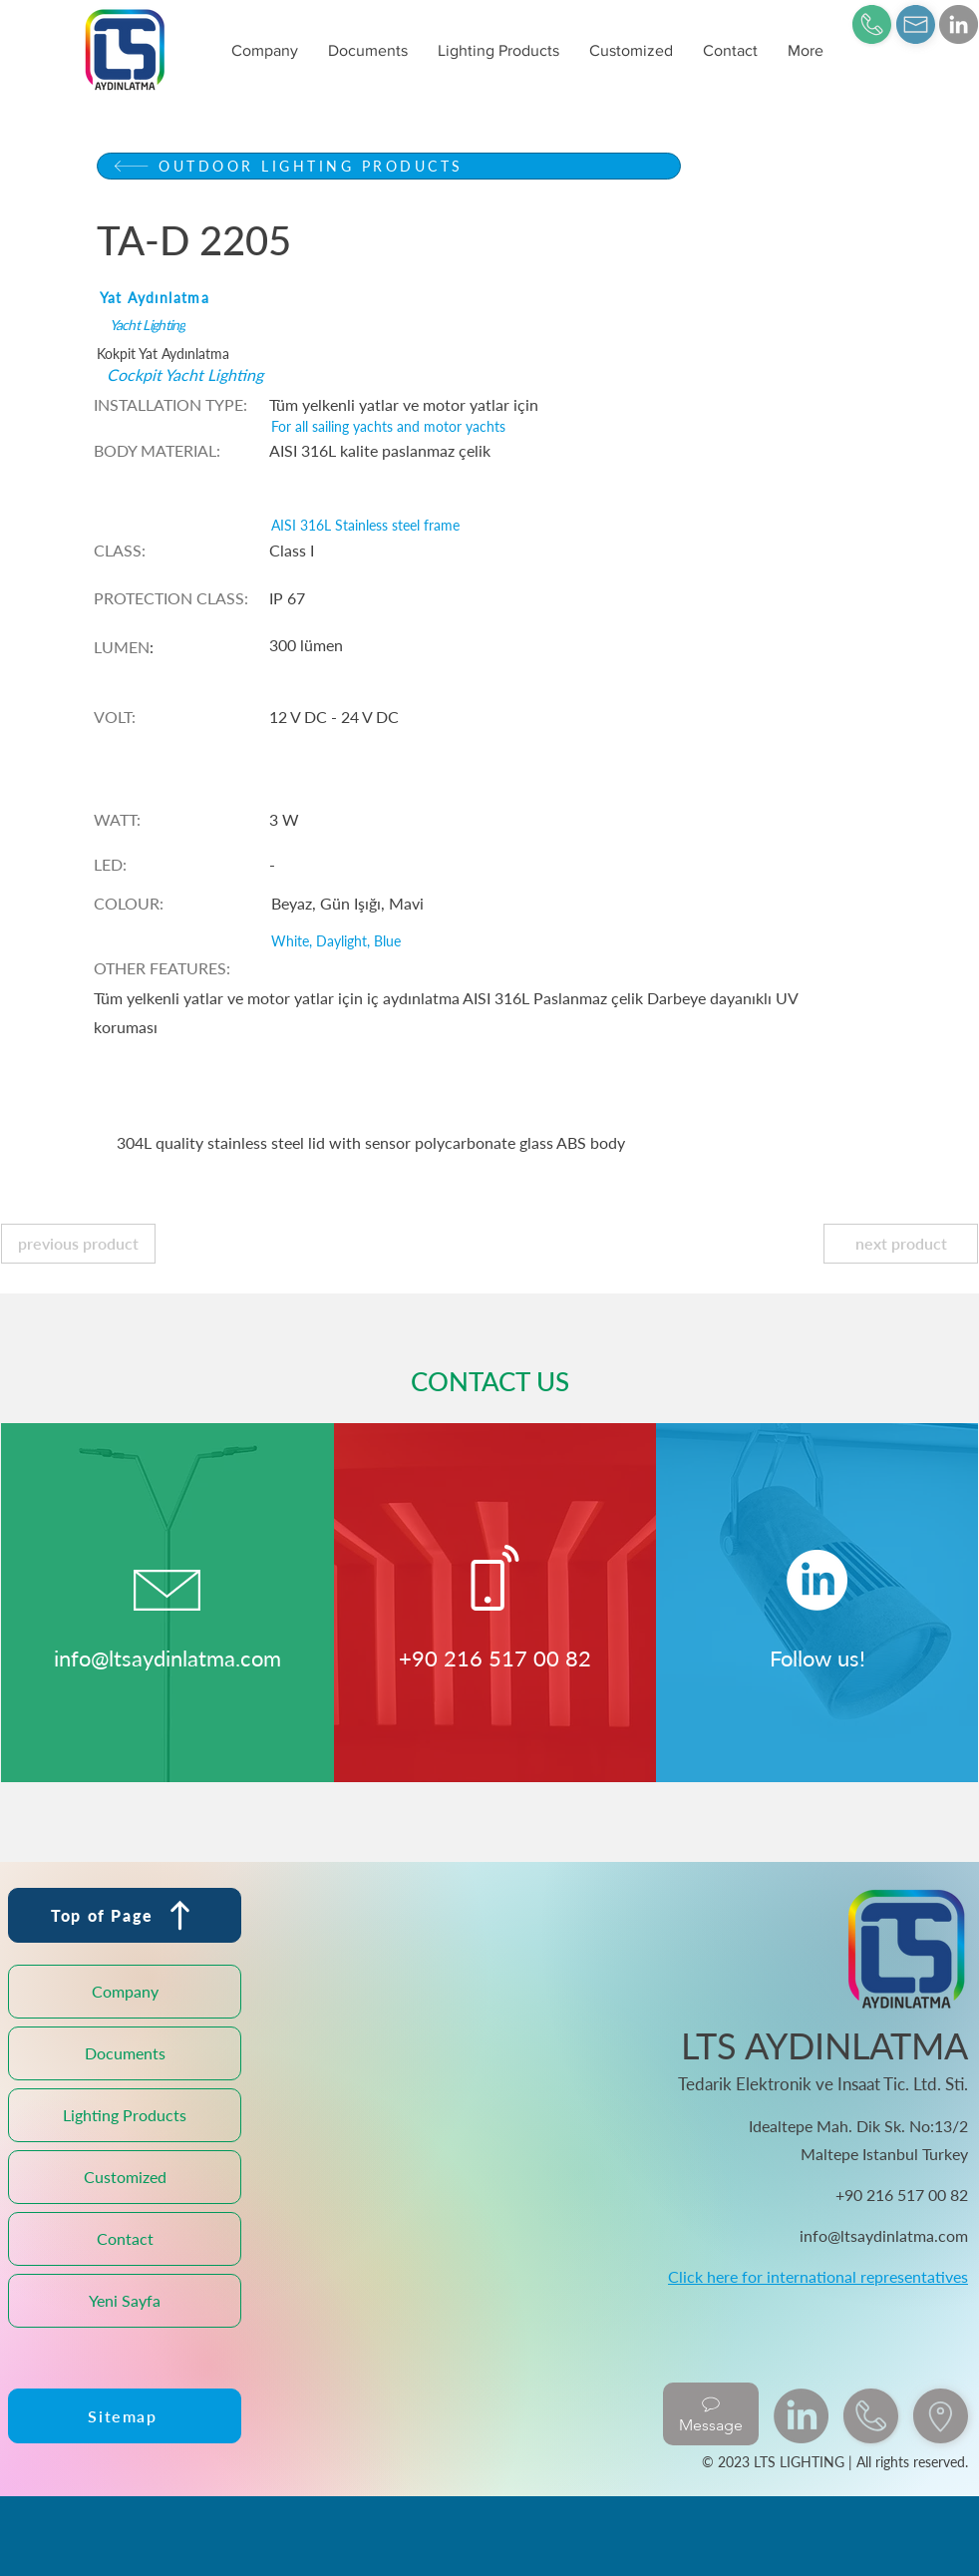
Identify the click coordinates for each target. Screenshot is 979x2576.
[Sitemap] (124, 2416)
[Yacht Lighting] (396, 324)
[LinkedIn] (958, 24)
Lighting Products (124, 2114)
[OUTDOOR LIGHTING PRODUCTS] (389, 166)
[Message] (711, 2414)
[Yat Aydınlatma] (386, 297)
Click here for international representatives (818, 2276)
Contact (125, 2238)
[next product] (900, 1244)
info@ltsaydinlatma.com (167, 1658)
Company (125, 1991)
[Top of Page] (124, 1915)
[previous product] (78, 1244)
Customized (125, 2176)
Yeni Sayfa (125, 2300)
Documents (125, 2052)
